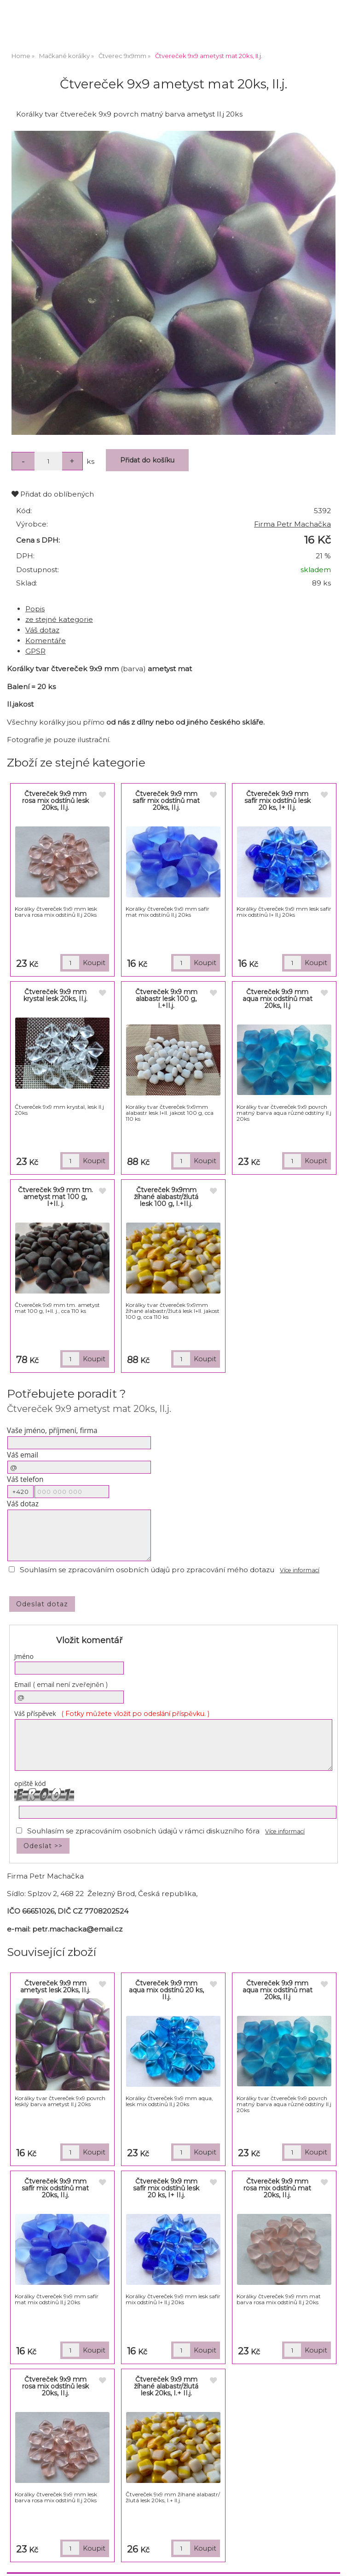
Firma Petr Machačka (292, 524)
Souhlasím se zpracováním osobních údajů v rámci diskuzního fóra (143, 1831)
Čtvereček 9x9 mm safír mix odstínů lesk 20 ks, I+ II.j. (277, 801)
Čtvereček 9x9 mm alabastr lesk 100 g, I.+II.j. (166, 999)
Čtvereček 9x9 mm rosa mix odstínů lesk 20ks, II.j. (55, 801)
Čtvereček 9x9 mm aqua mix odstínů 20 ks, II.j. (166, 1990)
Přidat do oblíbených (53, 494)
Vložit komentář (89, 1640)
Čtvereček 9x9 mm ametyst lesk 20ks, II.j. (55, 1986)
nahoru (333, 2562)
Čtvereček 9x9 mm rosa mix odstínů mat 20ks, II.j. (277, 2188)
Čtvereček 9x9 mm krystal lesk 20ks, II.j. (55, 995)
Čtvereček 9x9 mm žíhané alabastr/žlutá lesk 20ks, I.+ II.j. (166, 2386)
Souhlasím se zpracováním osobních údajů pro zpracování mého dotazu (147, 1569)
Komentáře (45, 640)
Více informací (299, 1570)
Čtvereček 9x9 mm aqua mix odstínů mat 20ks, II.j (277, 999)
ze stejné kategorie (59, 619)
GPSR (35, 651)
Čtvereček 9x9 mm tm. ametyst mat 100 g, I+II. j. (55, 1197)
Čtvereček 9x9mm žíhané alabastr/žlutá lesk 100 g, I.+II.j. (166, 1197)
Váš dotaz (42, 630)
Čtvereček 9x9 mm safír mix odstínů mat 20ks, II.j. (166, 801)
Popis (35, 608)
